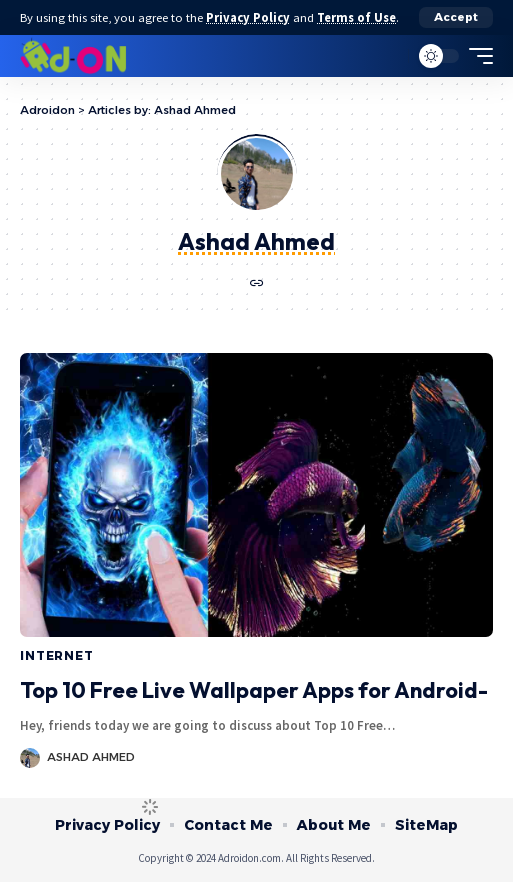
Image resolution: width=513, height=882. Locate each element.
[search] (388, 56)
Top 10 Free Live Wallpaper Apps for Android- (254, 690)
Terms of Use (356, 17)
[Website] (257, 285)
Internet (57, 655)
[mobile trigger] (476, 56)
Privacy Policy (248, 17)
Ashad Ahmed (91, 757)
